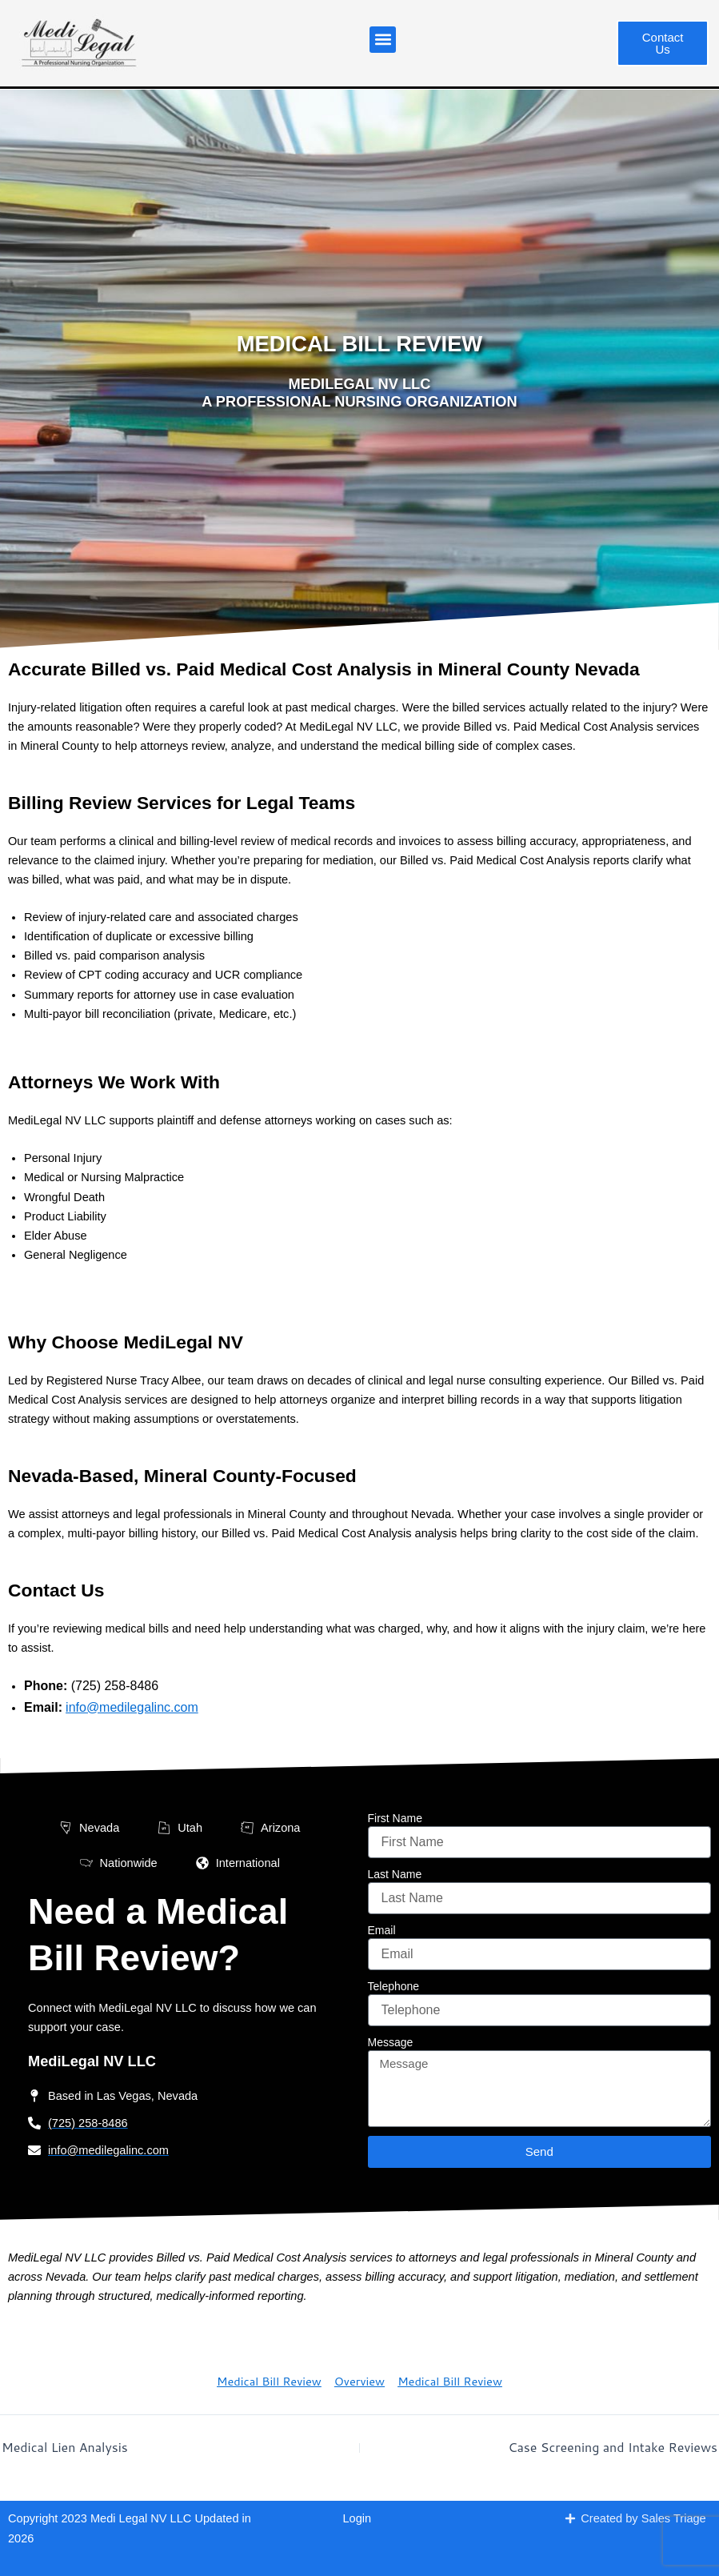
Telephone (394, 1986)
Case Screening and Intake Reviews (612, 2447)
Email (382, 1930)
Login (357, 2518)
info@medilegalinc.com (132, 1707)
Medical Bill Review (269, 2381)
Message (390, 2042)
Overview (359, 2381)
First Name (395, 1818)
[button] (382, 39)
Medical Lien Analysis (65, 2447)
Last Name (395, 1874)
